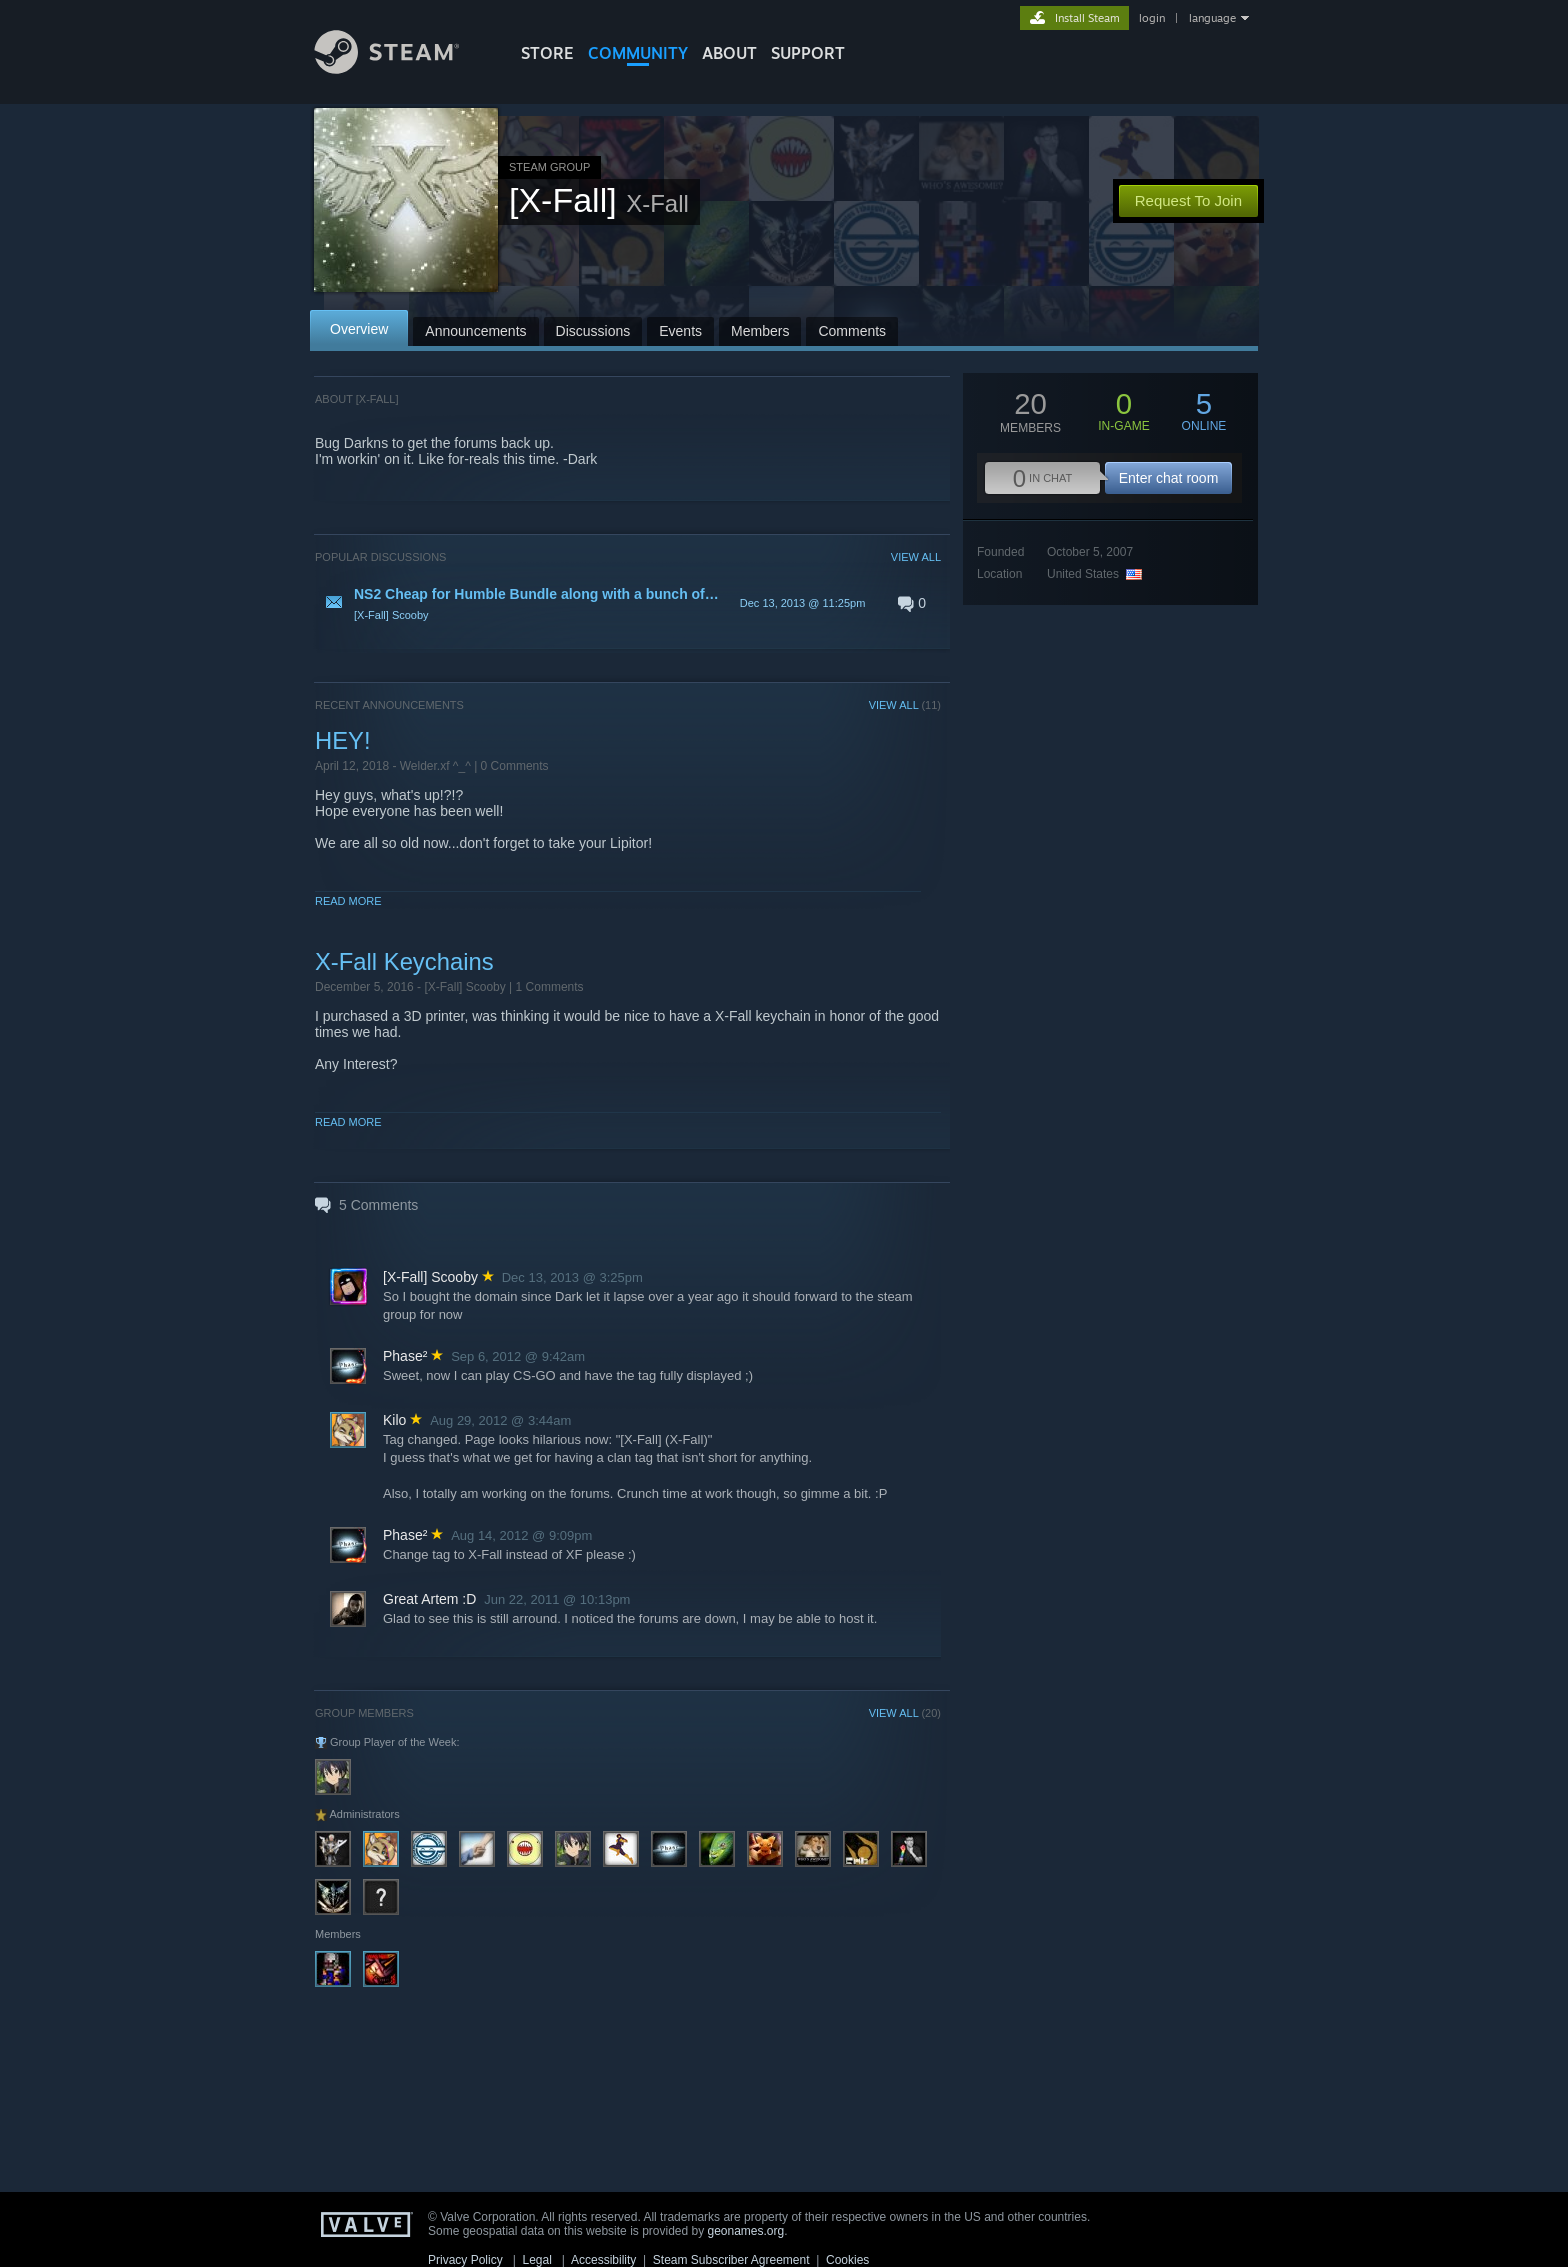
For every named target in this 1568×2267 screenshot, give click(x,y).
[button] (628, 603)
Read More (348, 901)
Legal (536, 2260)
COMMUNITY (638, 53)
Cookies (847, 2260)
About (729, 53)
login (1152, 18)
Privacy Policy (465, 2260)
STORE (547, 53)
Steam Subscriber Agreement (731, 2260)
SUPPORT (808, 53)
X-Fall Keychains (404, 961)
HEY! (343, 740)
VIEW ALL (916, 557)
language (1212, 18)
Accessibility (603, 2260)
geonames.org (746, 2231)
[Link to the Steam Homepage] (402, 68)
